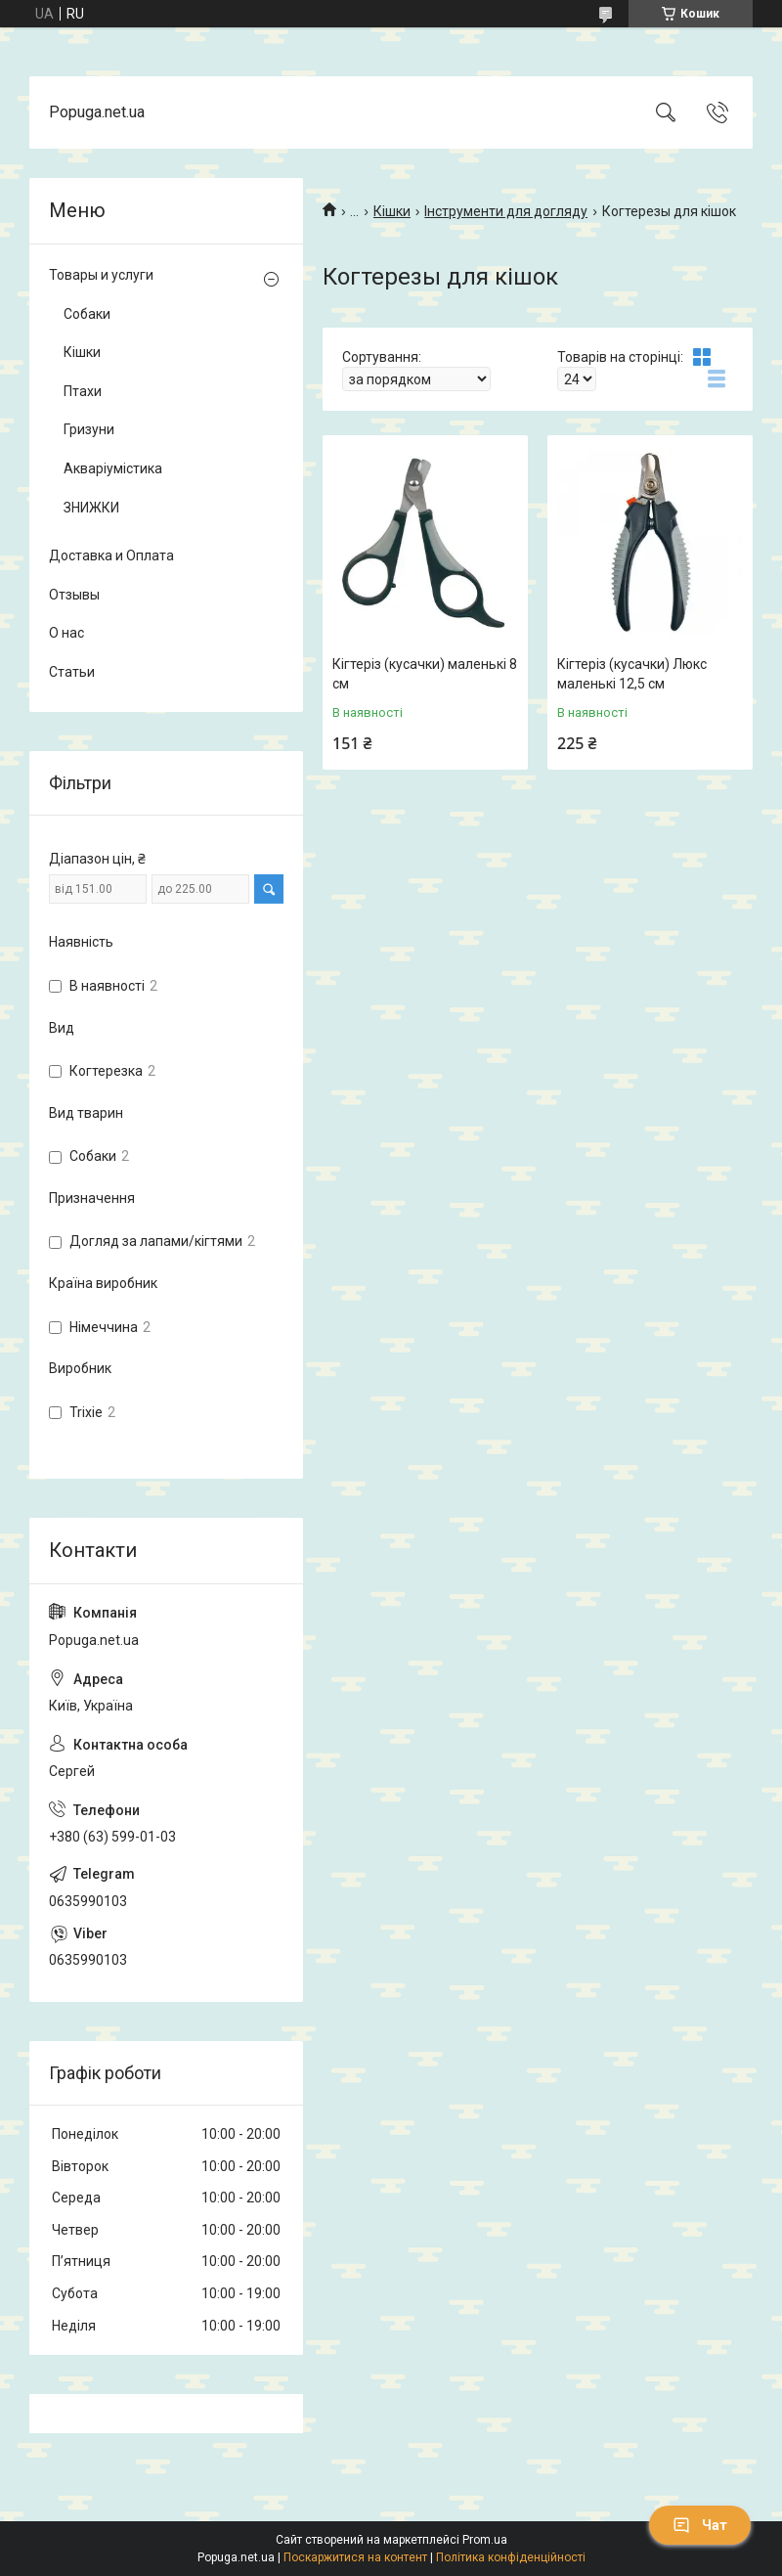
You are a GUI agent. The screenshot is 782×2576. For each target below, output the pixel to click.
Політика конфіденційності (511, 2557)
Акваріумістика (113, 468)
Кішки (392, 211)
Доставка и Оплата (111, 555)
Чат (700, 2525)
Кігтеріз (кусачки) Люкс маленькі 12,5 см (632, 673)
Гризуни (89, 429)
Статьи (72, 672)
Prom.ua (484, 2540)
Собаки (87, 314)
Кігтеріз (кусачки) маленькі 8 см (424, 673)
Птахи (83, 391)
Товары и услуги (101, 275)
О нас (66, 633)
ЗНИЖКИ (91, 507)
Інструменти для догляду (505, 211)
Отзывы (74, 594)
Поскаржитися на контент (355, 2557)
